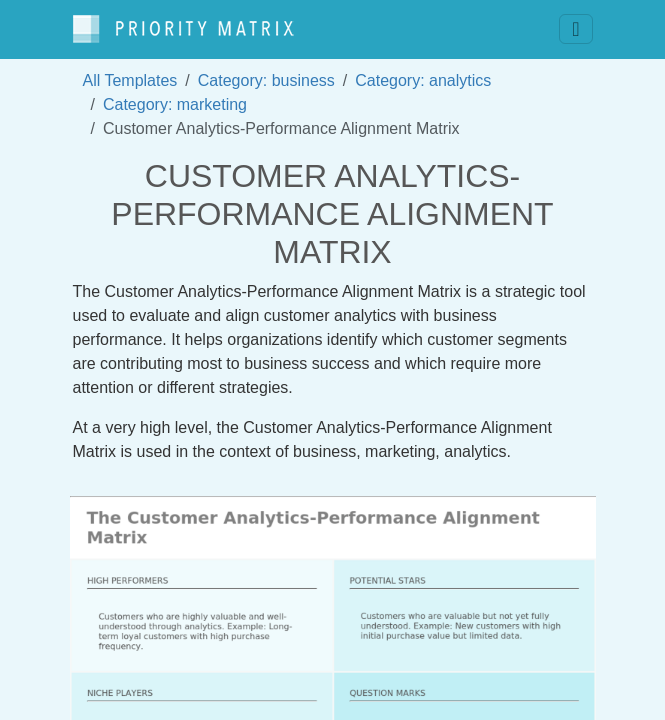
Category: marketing (175, 104)
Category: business (266, 80)
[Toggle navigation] (575, 29)
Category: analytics (423, 80)
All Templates (130, 80)
